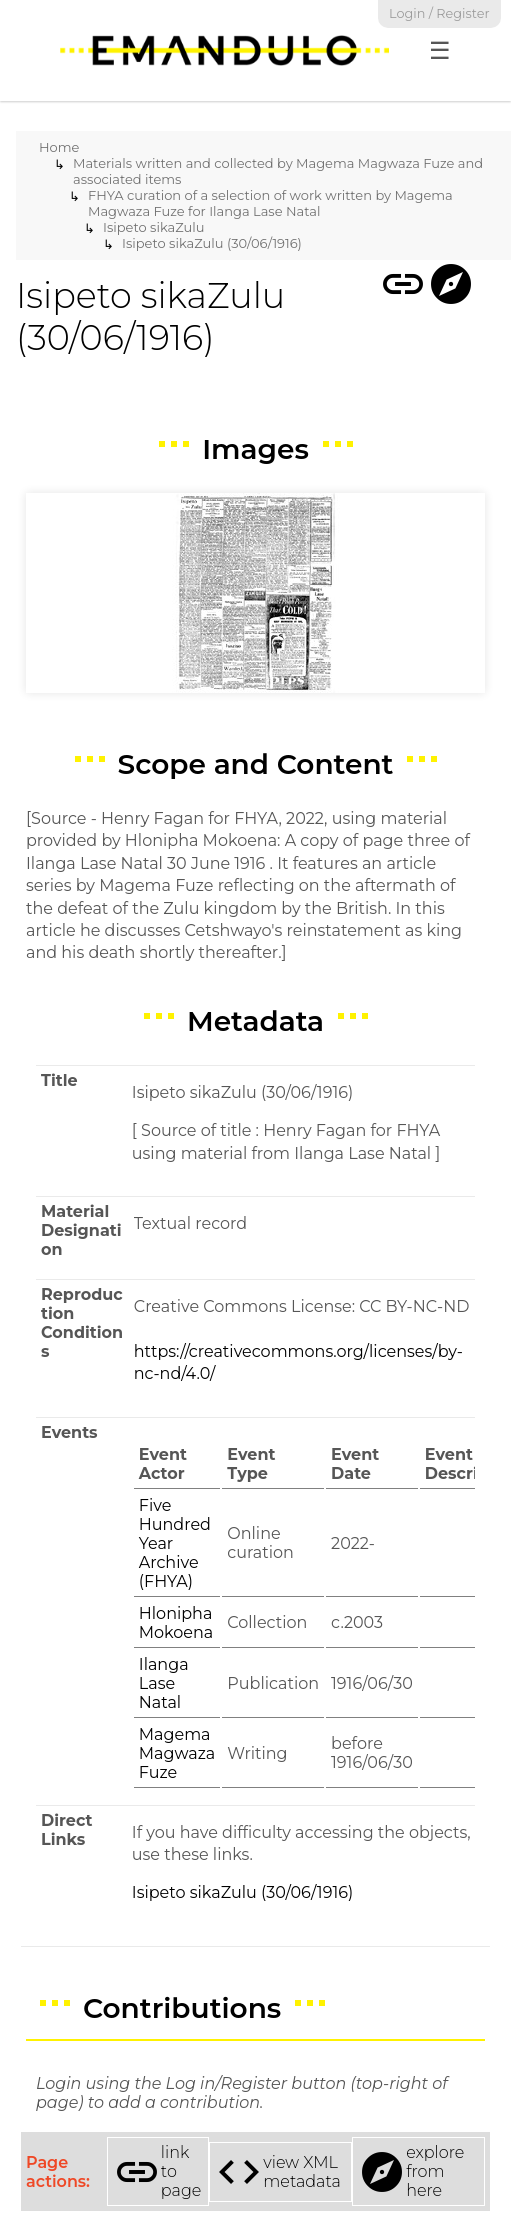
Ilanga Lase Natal (164, 1683)
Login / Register (439, 13)
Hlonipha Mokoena (176, 1623)
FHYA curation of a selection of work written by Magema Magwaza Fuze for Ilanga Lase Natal (270, 203)
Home (59, 147)
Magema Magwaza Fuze (177, 1753)
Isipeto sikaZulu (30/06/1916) (212, 243)
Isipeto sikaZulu (154, 227)
